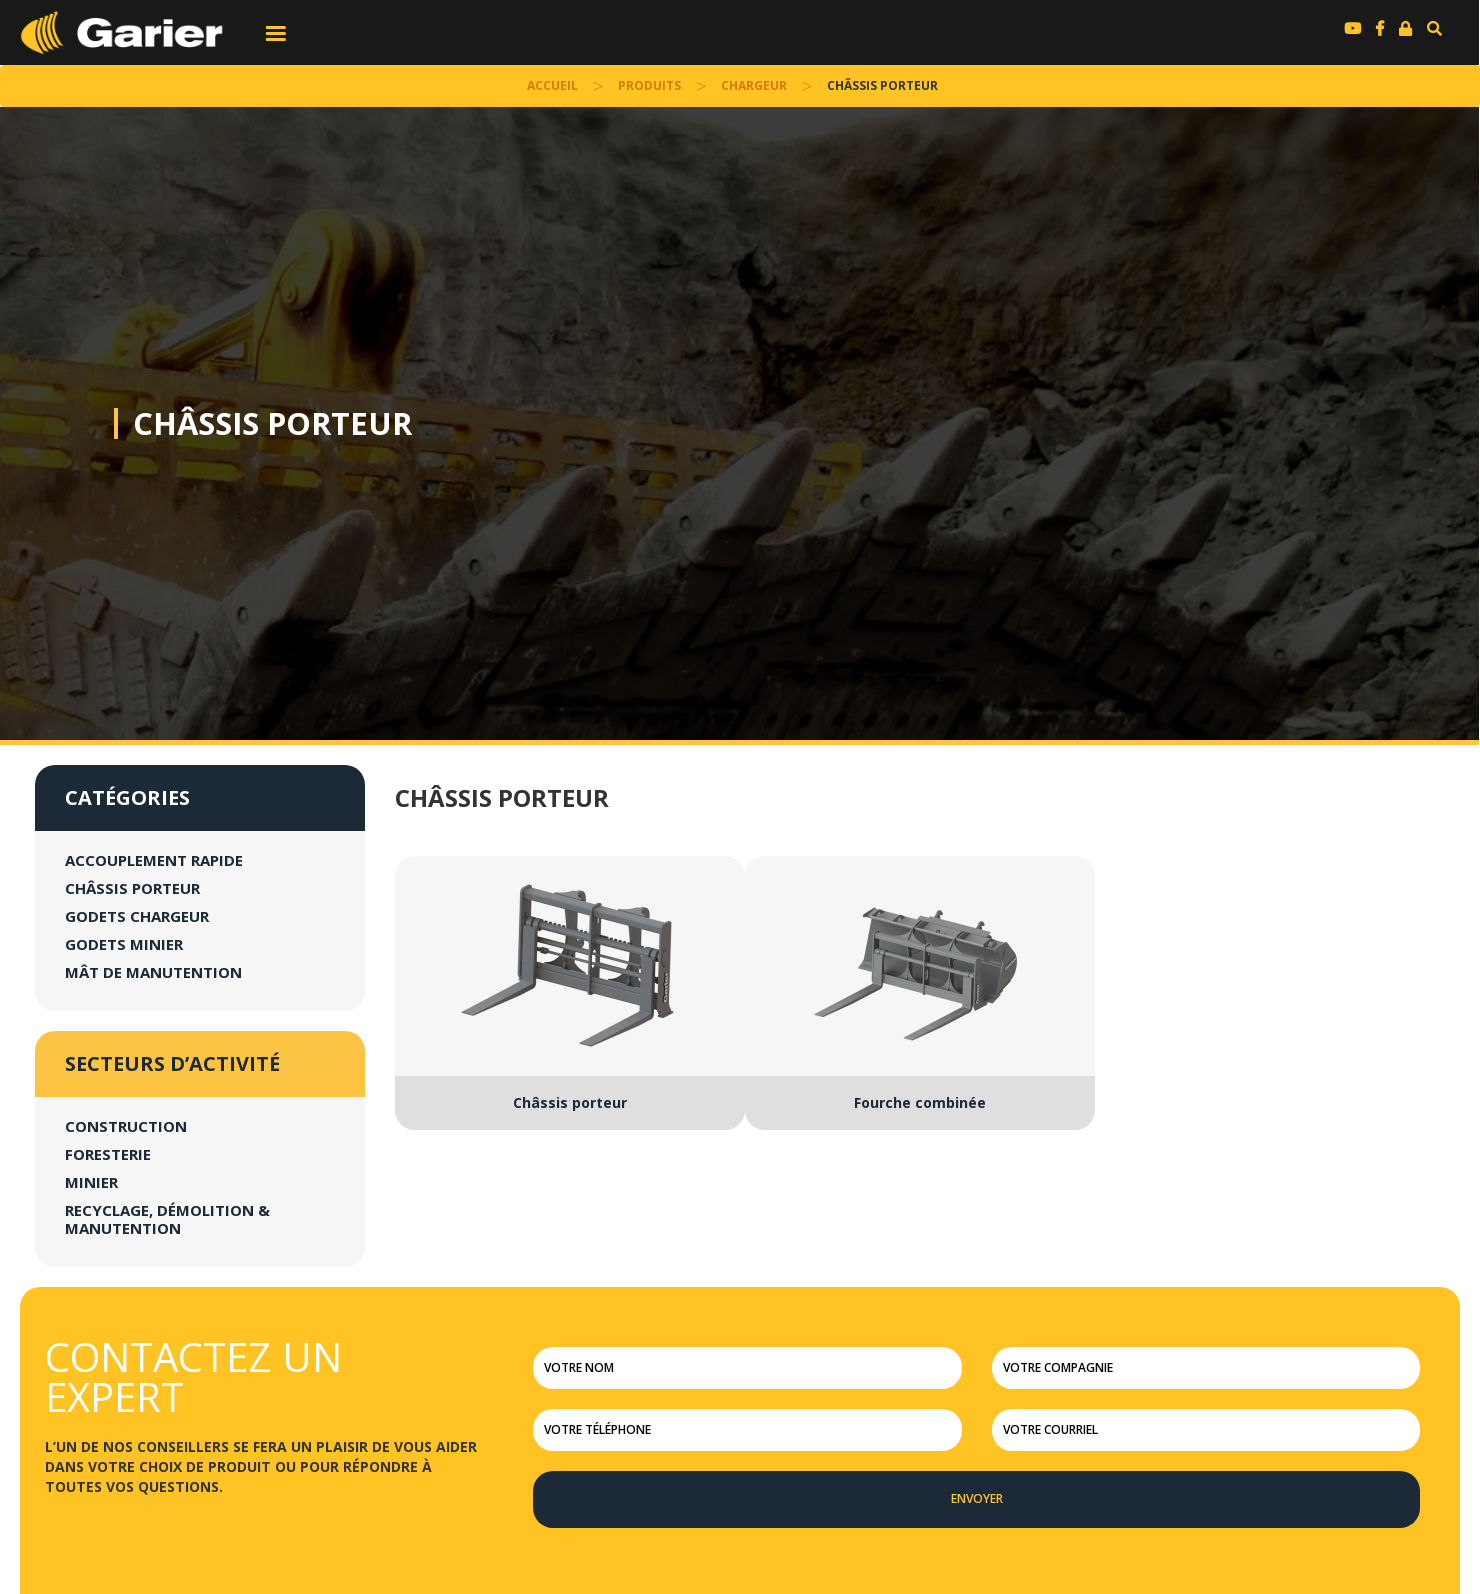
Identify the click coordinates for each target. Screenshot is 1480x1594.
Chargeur (754, 85)
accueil (552, 85)
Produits (649, 85)
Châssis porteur (272, 423)
